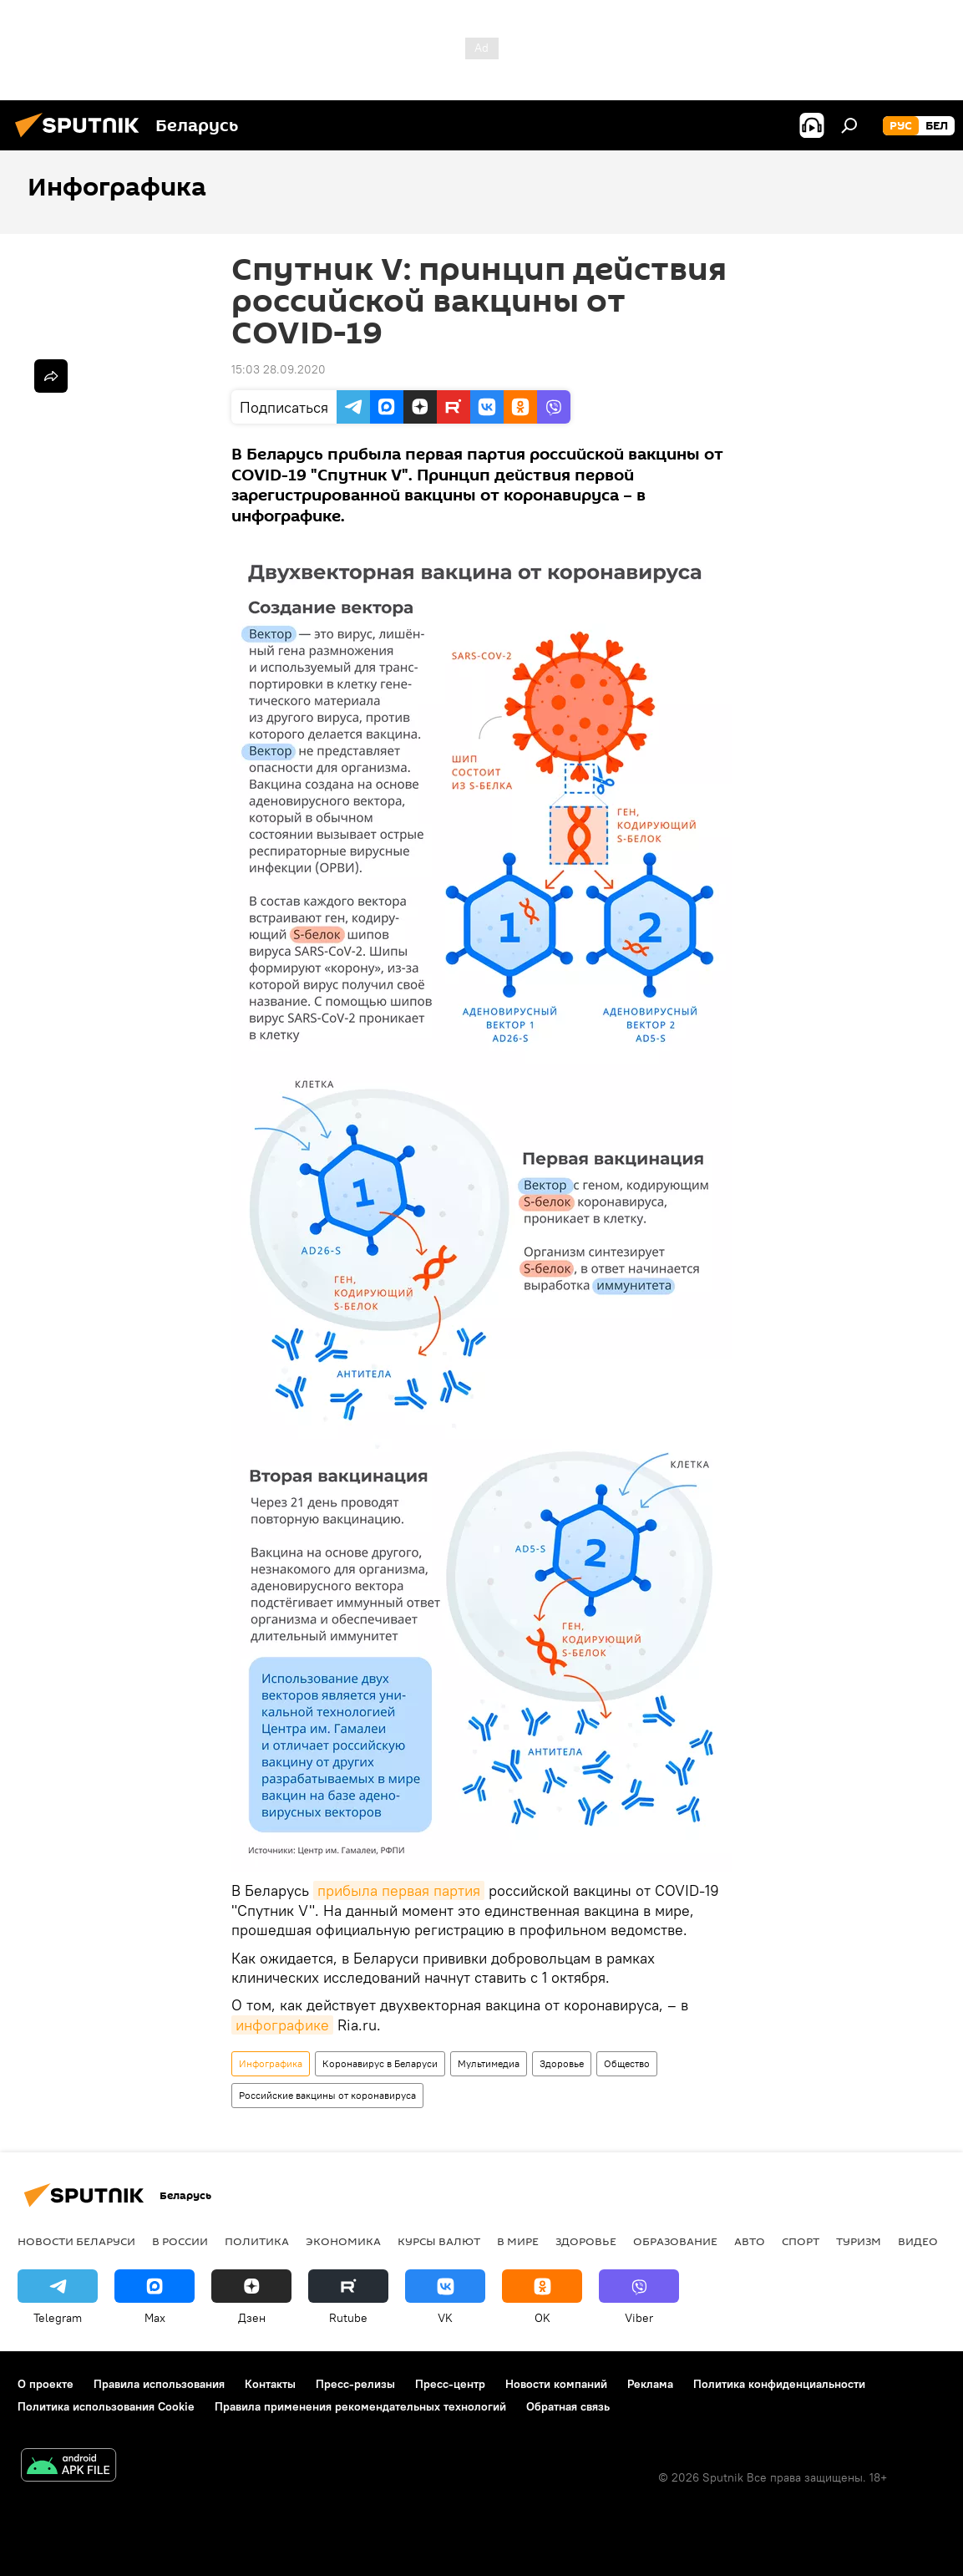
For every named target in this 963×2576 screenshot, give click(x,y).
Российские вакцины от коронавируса (327, 2095)
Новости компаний (556, 2383)
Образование (675, 2240)
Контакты (270, 2383)
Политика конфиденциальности (779, 2383)
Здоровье (562, 2063)
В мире (518, 2240)
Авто (749, 2240)
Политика (257, 2240)
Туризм (858, 2240)
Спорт (800, 2240)
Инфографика (270, 2063)
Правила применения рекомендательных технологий (360, 2406)
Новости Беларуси (76, 2240)
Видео (918, 2240)
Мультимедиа (489, 2063)
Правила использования (159, 2383)
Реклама (650, 2383)
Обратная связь (568, 2406)
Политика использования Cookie (106, 2406)
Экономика (343, 2240)
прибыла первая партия (398, 1890)
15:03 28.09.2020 (278, 369)
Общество (627, 2063)
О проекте (45, 2383)
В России (180, 2240)
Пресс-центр (450, 2383)
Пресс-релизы (355, 2383)
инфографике (282, 2025)
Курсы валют (439, 2240)
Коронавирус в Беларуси (380, 2063)
